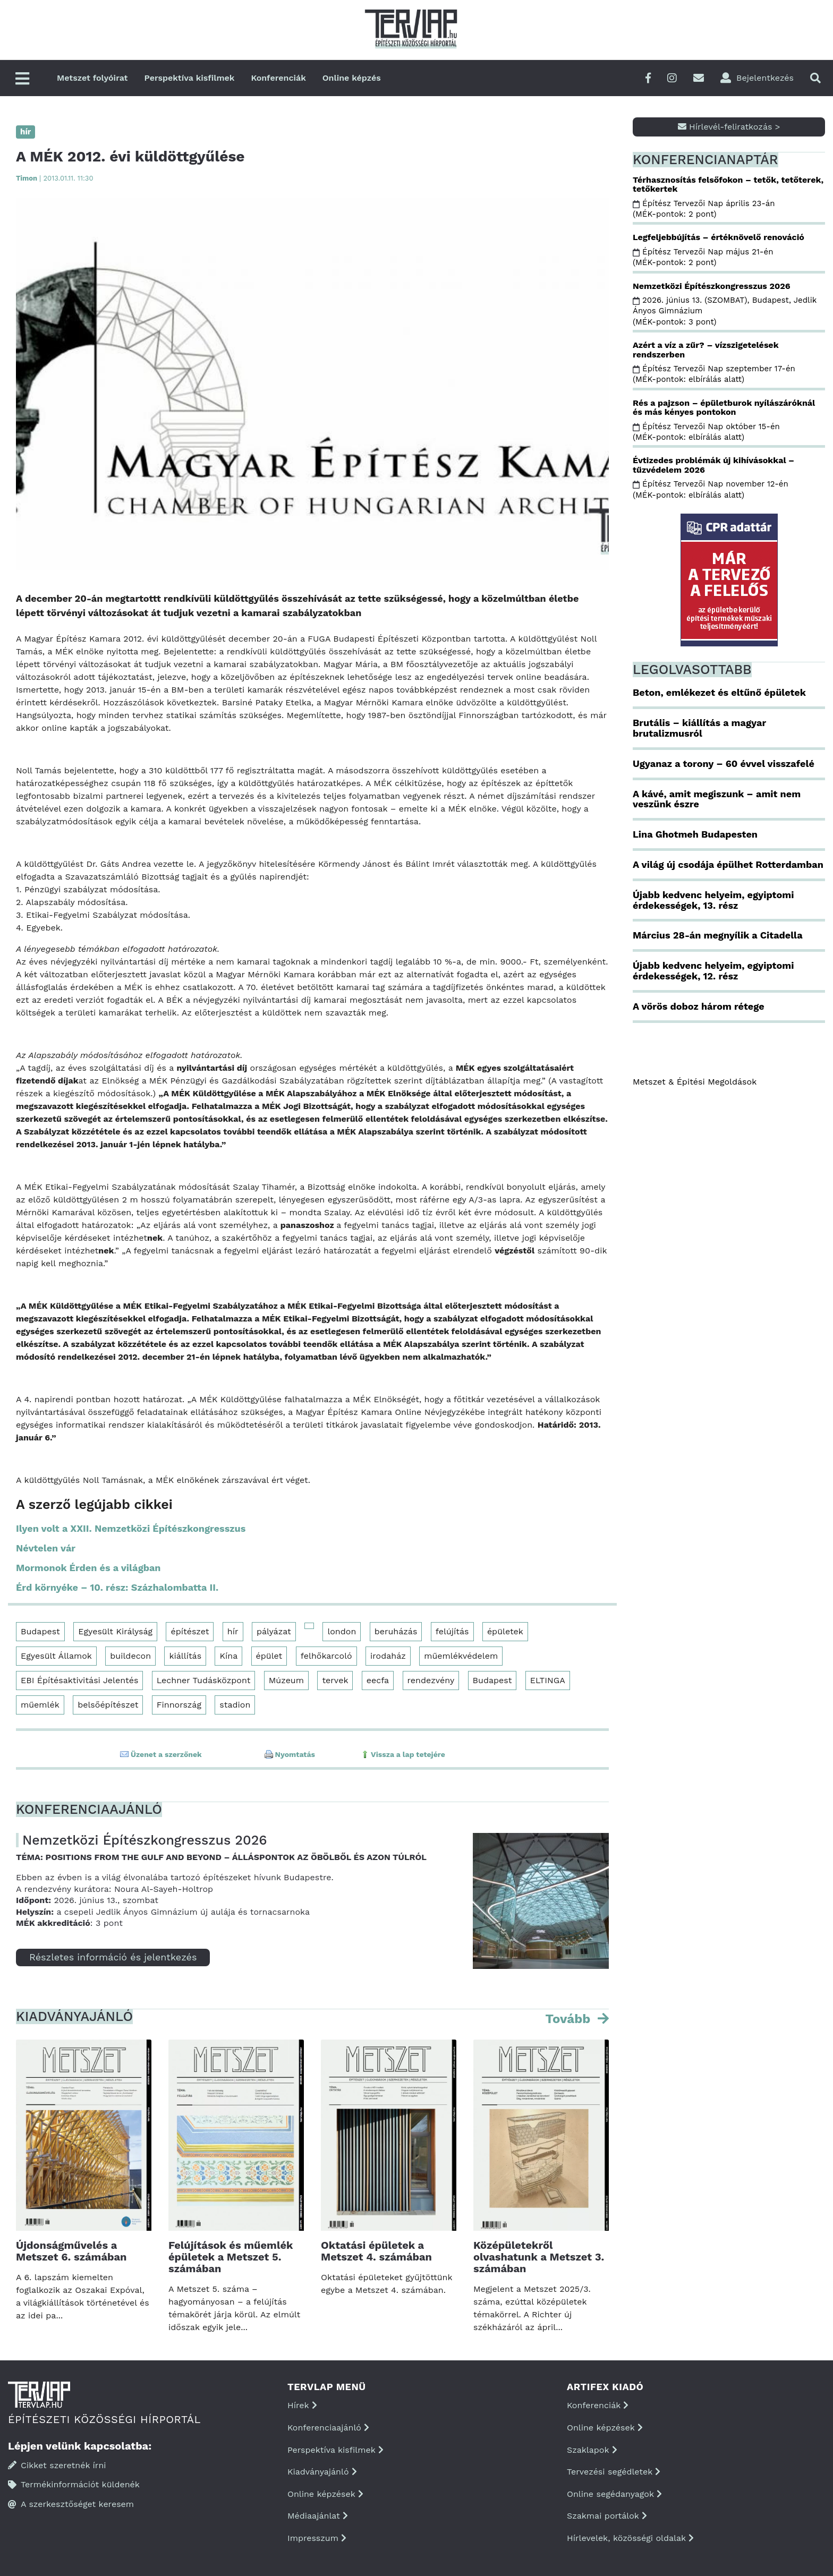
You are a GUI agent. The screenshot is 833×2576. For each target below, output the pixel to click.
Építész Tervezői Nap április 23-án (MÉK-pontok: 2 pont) (704, 209)
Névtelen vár (45, 1548)
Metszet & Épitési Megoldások (694, 1082)
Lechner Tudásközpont (204, 1680)
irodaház (388, 1656)
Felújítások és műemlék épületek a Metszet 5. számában (230, 2257)
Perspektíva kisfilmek (189, 78)
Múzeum (286, 1680)
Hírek (302, 2405)
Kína (228, 1656)
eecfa (378, 1680)
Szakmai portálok (607, 2516)
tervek (335, 1680)
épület (269, 1656)
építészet (190, 1631)
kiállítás (185, 1656)
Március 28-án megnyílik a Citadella (718, 935)
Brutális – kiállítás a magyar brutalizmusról (699, 728)
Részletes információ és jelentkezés (113, 1957)
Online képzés (351, 78)
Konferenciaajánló (328, 2428)
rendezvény (431, 1680)
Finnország (179, 1705)
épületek (505, 1631)
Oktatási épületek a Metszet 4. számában (376, 2251)
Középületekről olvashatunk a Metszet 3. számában (538, 2257)
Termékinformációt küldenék (74, 2484)
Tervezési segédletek (613, 2472)
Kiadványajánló (322, 2472)
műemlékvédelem (461, 1656)
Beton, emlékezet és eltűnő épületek (719, 692)
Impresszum (316, 2538)
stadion (234, 1705)
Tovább (569, 2018)
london (341, 1631)
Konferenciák (278, 78)
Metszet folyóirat (92, 78)
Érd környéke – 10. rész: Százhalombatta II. (117, 1587)
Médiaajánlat (317, 2516)
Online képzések (325, 2494)
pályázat (274, 1631)
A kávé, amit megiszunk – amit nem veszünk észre (717, 799)
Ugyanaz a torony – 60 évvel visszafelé (723, 763)
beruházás (396, 1631)
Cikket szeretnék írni (57, 2465)
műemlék (40, 1705)
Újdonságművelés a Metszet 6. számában (71, 2251)
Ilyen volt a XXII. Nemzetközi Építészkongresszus (130, 1528)
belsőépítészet (108, 1705)
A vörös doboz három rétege (698, 1006)
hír (233, 1631)
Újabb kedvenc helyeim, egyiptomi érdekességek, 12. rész (713, 971)
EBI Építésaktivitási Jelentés (79, 1680)
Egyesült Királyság (115, 1631)
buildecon (130, 1656)
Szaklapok (592, 2450)
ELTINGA (547, 1680)
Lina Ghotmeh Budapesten (695, 834)
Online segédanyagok (614, 2494)
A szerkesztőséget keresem (71, 2504)
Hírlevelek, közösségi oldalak (630, 2538)
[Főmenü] (22, 79)
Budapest (40, 1631)
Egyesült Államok (56, 1656)
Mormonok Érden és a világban (88, 1567)
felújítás (452, 1631)
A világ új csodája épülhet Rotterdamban (728, 864)
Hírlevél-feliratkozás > (729, 127)
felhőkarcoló (326, 1656)
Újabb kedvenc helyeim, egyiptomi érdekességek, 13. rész (713, 900)
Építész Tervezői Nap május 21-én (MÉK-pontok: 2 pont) (703, 257)
